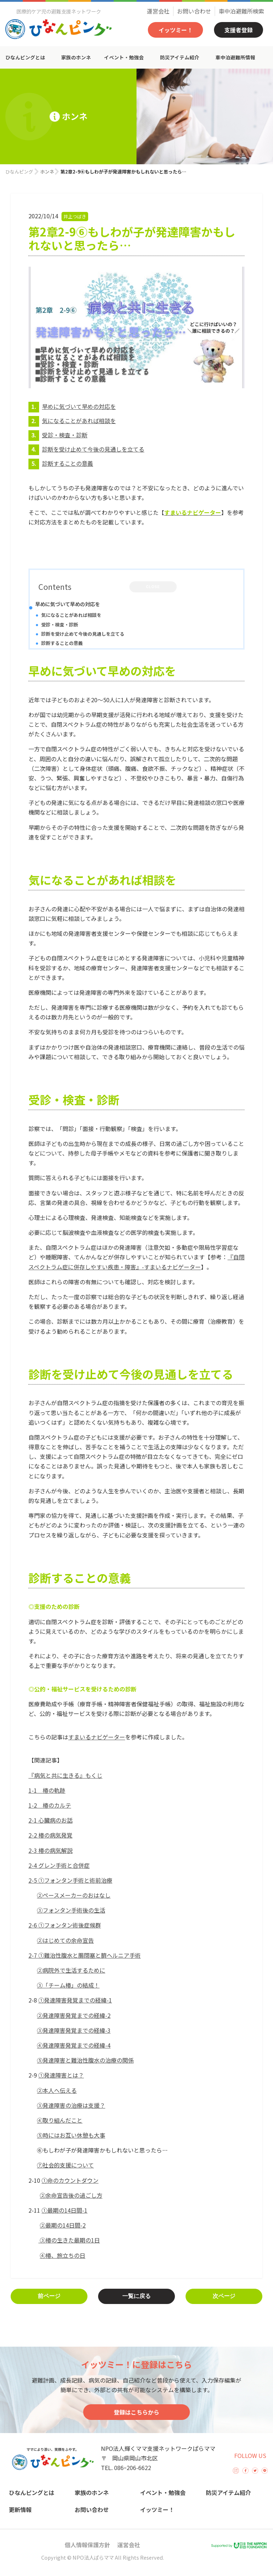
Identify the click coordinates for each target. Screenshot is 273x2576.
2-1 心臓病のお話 (50, 1820)
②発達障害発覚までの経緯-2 (74, 2015)
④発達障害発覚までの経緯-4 (74, 2045)
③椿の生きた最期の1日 (69, 2240)
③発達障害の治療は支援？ (71, 2105)
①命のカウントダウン (70, 2180)
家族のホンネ (76, 57)
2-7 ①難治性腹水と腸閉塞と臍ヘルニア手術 (84, 1955)
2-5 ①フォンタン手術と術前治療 (70, 1880)
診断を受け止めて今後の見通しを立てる (93, 449)
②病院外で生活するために (71, 1970)
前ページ (49, 2296)
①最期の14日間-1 (64, 2210)
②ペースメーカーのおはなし (74, 1895)
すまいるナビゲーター (96, 1737)
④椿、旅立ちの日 (62, 2255)
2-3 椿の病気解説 (50, 1850)
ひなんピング (19, 171)
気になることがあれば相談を (79, 420)
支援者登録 (238, 30)
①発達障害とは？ (61, 2075)
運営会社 (158, 11)
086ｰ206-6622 (132, 2467)
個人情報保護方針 (87, 2544)
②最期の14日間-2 (63, 2225)
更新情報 (20, 2509)
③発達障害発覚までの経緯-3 (74, 2030)
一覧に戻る (136, 2296)
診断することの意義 (67, 463)
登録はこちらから (136, 2412)
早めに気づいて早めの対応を (79, 406)
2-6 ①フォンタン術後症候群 (64, 1925)
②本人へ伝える (57, 2090)
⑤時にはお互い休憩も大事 (71, 2135)
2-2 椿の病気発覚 (50, 1835)
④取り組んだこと (59, 2120)
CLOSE (153, 587)
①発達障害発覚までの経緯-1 (75, 2000)
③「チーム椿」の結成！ (68, 1985)
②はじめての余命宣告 (65, 1940)
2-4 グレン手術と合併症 (59, 1865)
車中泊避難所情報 (235, 57)
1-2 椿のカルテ (49, 1805)
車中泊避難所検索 (241, 11)
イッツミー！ (176, 30)
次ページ (224, 2296)
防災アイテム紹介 (179, 57)
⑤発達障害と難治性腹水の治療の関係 (85, 2060)
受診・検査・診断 (64, 435)
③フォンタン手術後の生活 (71, 1910)
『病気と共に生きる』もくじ (65, 1775)
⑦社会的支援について (65, 2165)
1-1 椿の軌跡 (46, 1790)
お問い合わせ (194, 11)
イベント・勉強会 (124, 57)
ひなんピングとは (25, 57)
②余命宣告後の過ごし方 (71, 2195)
